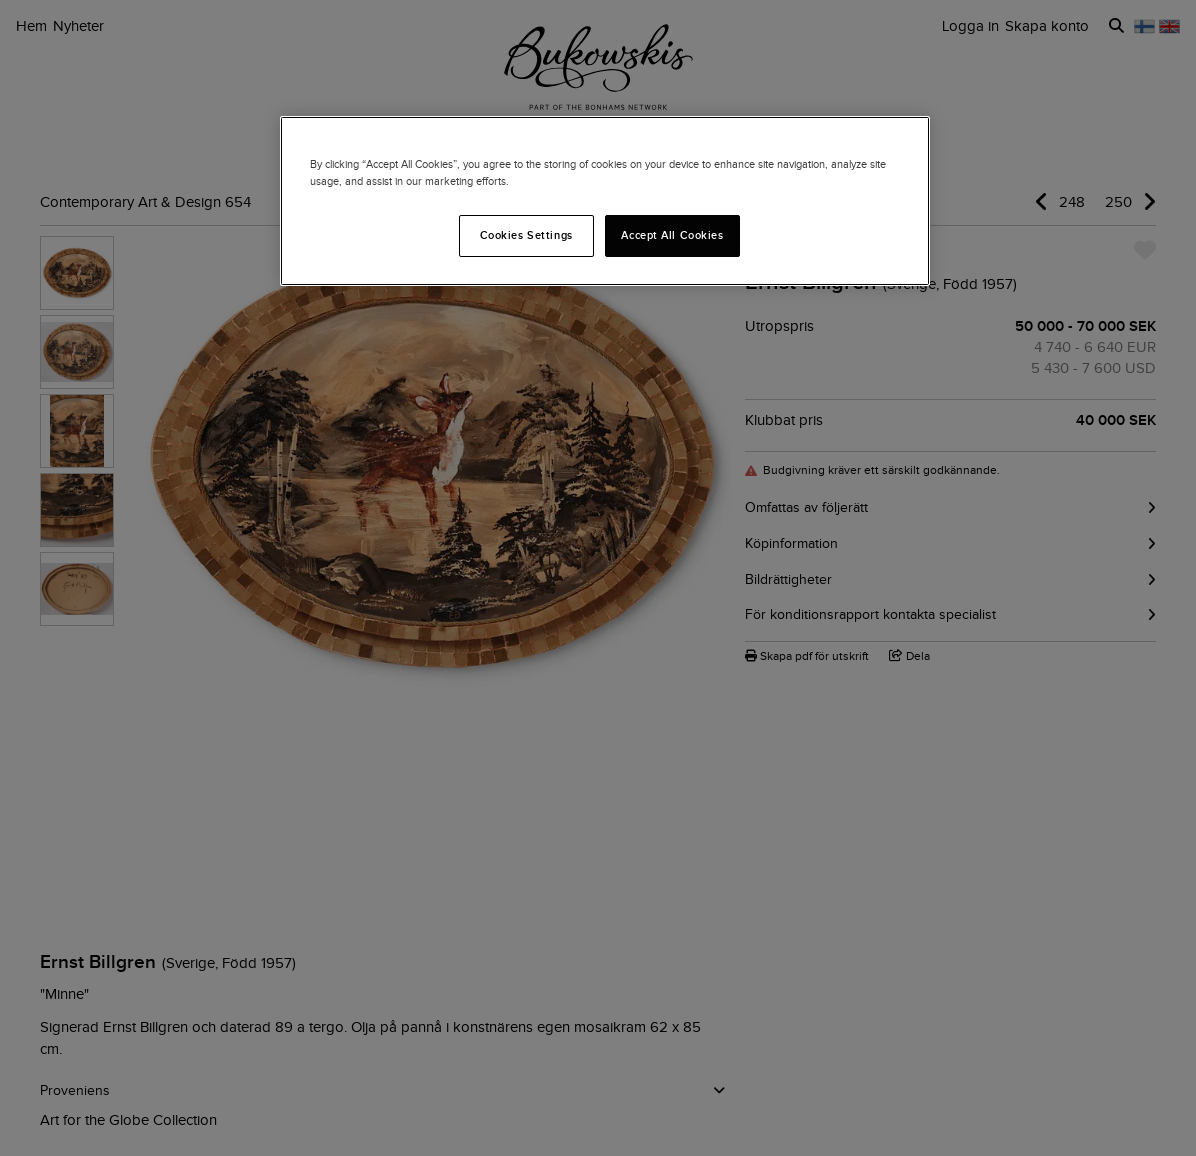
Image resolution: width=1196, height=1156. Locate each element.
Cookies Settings (526, 235)
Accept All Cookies (672, 235)
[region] (605, 201)
